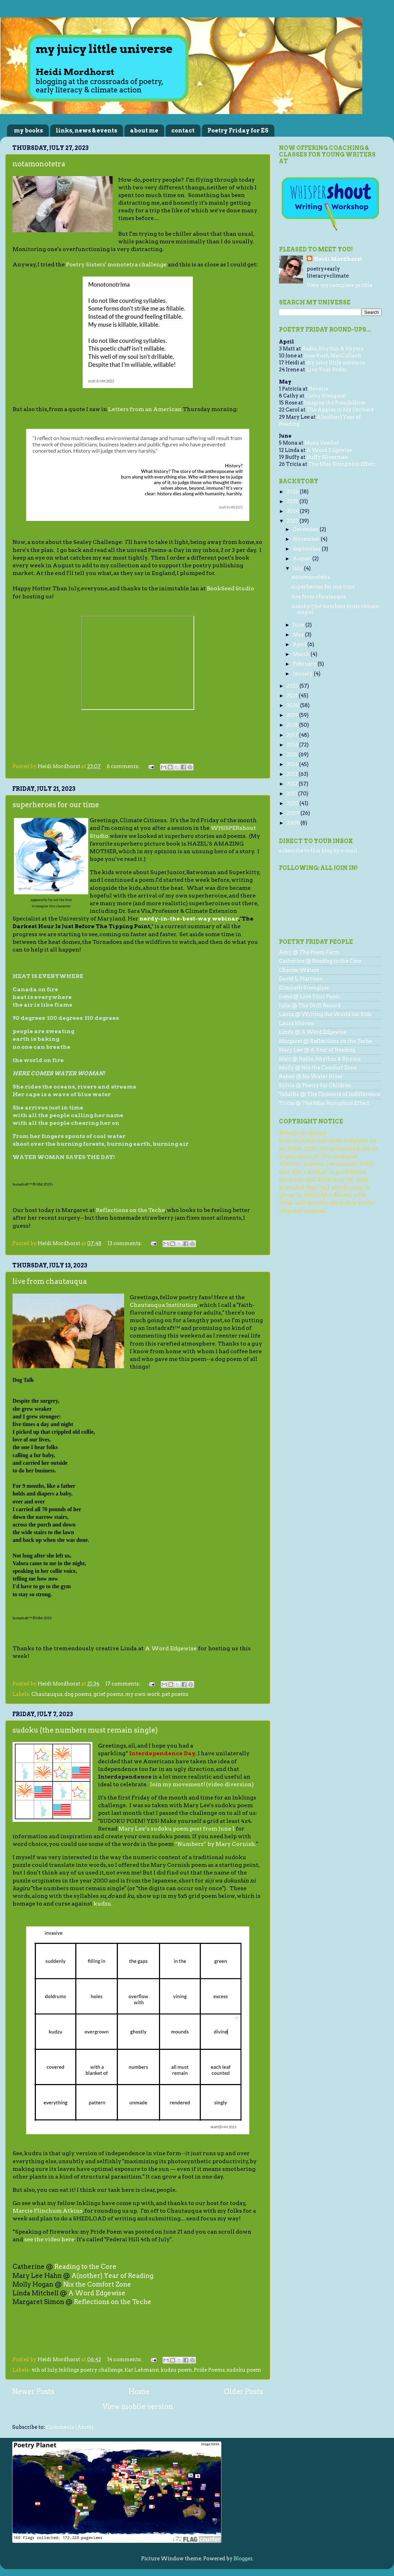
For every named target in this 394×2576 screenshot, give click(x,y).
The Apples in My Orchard (340, 410)
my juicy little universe (335, 362)
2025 (293, 501)
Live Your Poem (326, 369)
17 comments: (123, 1684)
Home (139, 2391)
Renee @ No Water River (311, 1076)
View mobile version (138, 2406)
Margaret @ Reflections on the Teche (325, 1041)
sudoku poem (244, 2370)
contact (183, 130)
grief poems (108, 1694)
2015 (293, 754)
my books (28, 130)
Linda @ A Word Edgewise (313, 1032)
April (300, 644)
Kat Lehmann (141, 2370)
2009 (294, 813)
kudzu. (103, 1903)
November (307, 539)
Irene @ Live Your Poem (309, 996)
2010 (293, 803)
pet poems (175, 1694)
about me (144, 130)
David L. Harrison (301, 979)
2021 (293, 695)
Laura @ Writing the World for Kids (325, 1014)
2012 (293, 784)
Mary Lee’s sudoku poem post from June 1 (177, 1828)
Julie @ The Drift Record (310, 1005)
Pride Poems (209, 2370)
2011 (292, 793)
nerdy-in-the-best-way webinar (188, 918)
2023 (293, 521)
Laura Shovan (296, 1023)
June (299, 625)
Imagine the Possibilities (334, 403)
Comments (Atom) (69, 2427)
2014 (293, 764)
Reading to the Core (85, 2266)
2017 (293, 735)
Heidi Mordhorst (338, 259)
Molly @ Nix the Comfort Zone (318, 1068)
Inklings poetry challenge (91, 2370)
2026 (293, 491)
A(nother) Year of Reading (112, 2275)
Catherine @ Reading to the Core (320, 961)
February (305, 664)
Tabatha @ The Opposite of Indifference (329, 1094)
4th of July (44, 2370)
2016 (293, 745)
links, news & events (86, 130)
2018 (293, 725)
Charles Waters (299, 970)
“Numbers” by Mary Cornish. (215, 1844)
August (302, 558)
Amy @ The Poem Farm (309, 952)
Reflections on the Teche (130, 1210)
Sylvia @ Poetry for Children (315, 1085)
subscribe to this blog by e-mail (318, 851)
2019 (293, 715)
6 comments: (124, 766)
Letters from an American (145, 409)
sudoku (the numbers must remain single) (85, 1730)
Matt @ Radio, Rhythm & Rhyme (320, 1059)
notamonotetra (39, 164)
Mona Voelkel (321, 443)
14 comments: (125, 2359)
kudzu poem (176, 2370)
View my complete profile (339, 285)
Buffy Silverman (327, 457)
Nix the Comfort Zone (97, 2284)
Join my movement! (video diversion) (202, 1784)
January (303, 673)
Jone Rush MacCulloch (332, 356)
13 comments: (125, 1243)
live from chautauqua (50, 1281)
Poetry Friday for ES (237, 130)
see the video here (49, 2239)
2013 (293, 774)
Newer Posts (33, 2391)
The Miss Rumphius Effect (342, 464)
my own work (142, 1694)
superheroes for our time (56, 805)
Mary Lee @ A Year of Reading (317, 1050)
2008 (294, 823)
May (299, 634)
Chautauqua (47, 1694)
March (302, 654)
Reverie (318, 389)
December (306, 529)
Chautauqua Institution (163, 1305)
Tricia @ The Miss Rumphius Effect (324, 1103)
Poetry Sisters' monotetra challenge (116, 264)
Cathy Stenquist (325, 396)
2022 (293, 686)
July (298, 568)
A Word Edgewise (171, 1648)
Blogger (243, 2558)
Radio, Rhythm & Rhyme (333, 349)
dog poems (78, 1694)
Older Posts (243, 2391)
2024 (293, 511)
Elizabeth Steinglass (304, 988)
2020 (293, 705)
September (307, 549)
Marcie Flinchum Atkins (48, 2210)
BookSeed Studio (230, 588)
